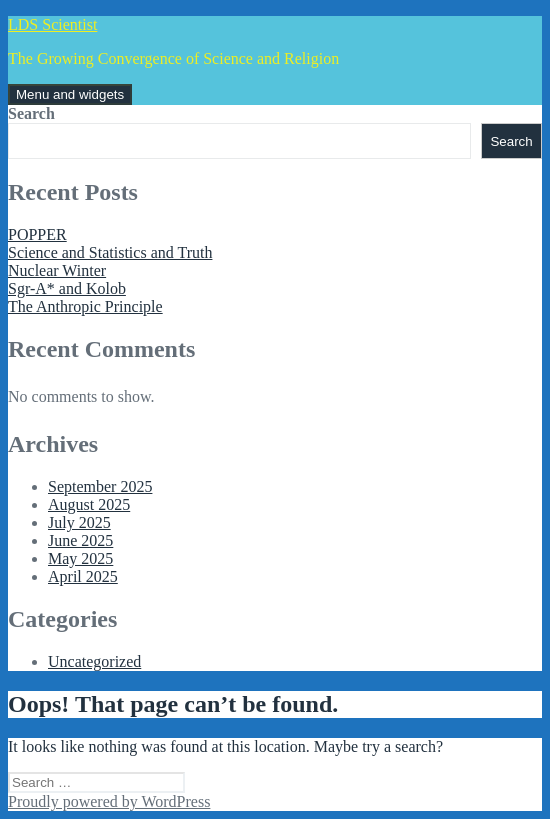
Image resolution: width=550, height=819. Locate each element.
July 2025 (79, 522)
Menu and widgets (70, 94)
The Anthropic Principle (85, 306)
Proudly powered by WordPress (109, 801)
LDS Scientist (52, 24)
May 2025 (80, 558)
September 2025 (100, 486)
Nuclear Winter (57, 270)
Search (31, 113)
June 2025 (80, 540)
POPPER (37, 234)
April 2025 (83, 576)
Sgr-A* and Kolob (67, 288)
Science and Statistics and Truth (110, 252)
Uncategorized (94, 661)
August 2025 (89, 504)
